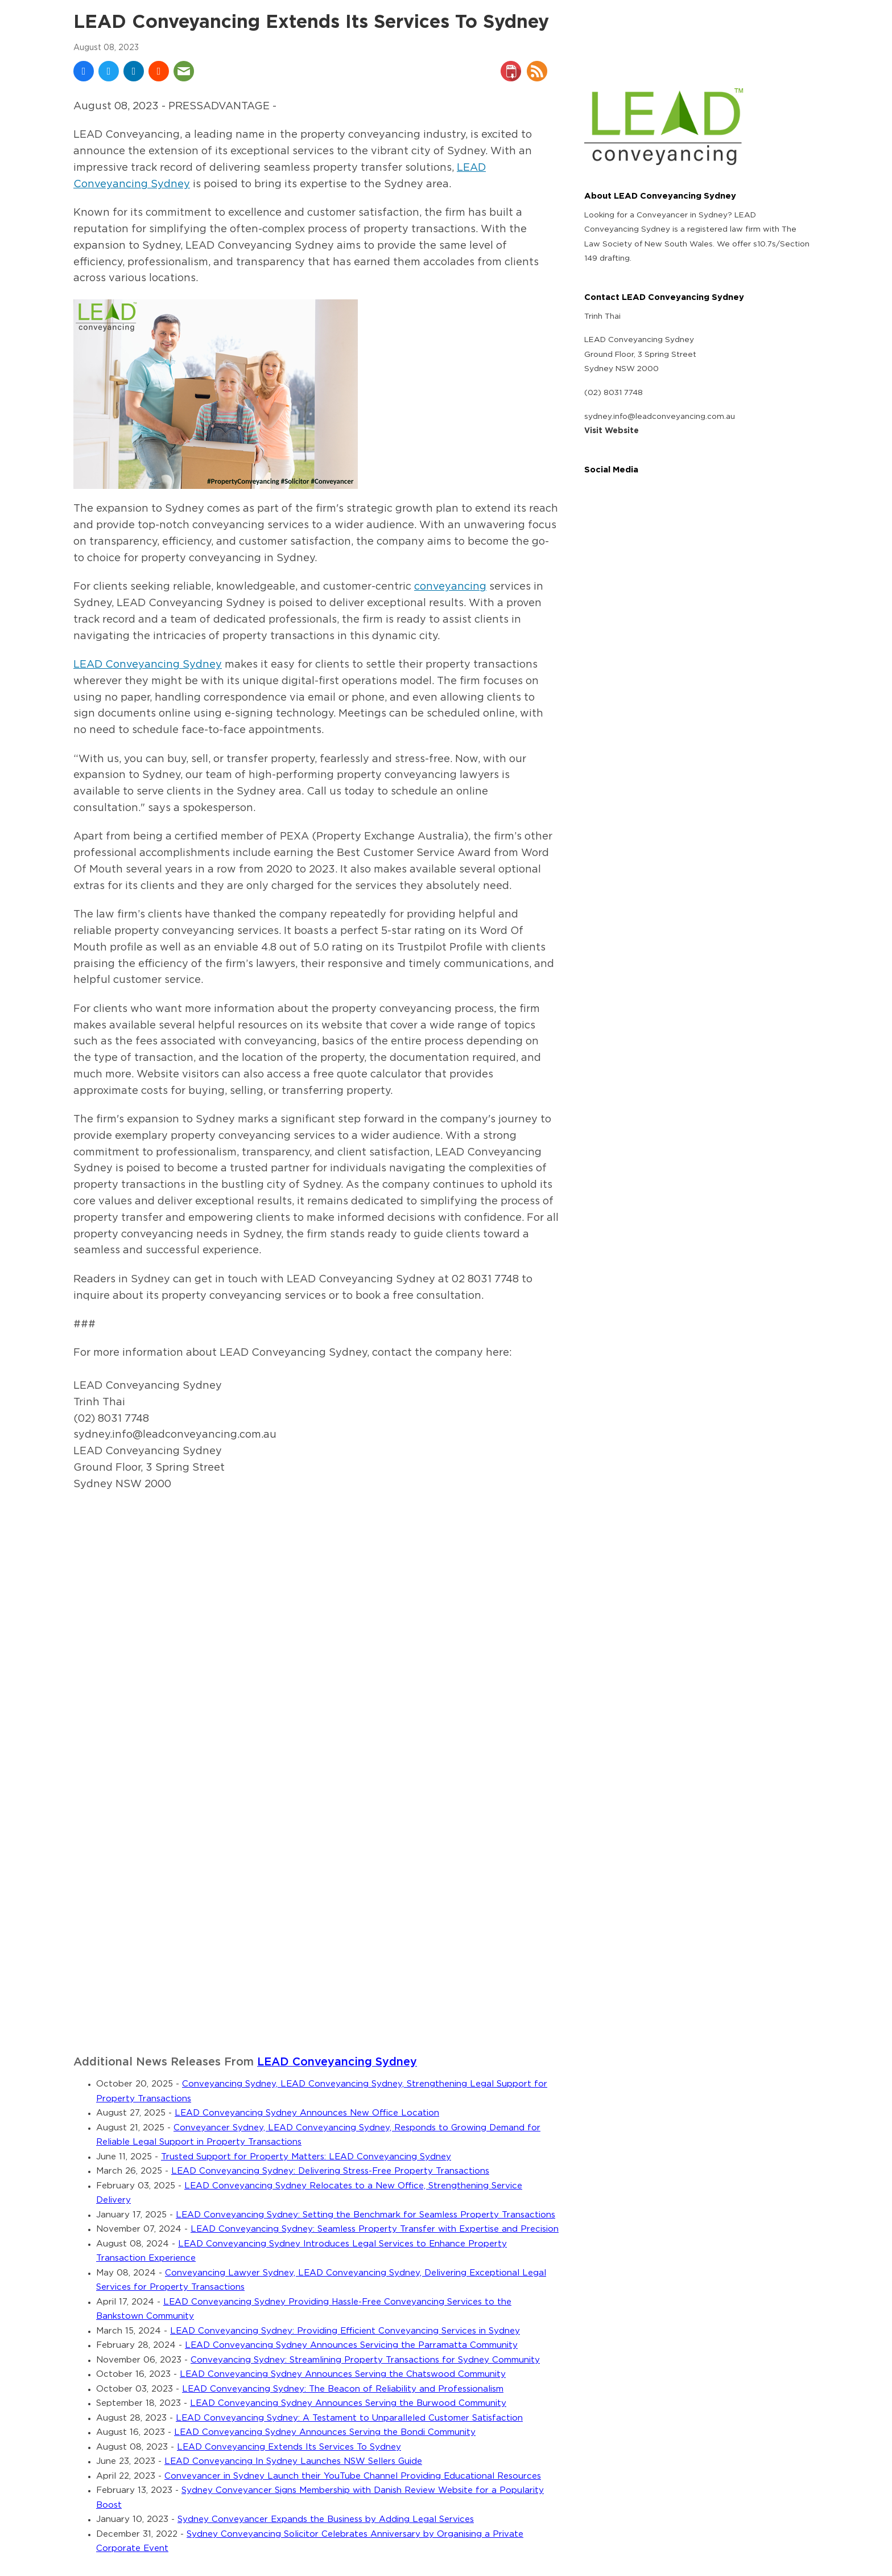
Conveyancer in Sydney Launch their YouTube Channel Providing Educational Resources (352, 2476)
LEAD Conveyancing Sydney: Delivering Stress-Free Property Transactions (330, 2171)
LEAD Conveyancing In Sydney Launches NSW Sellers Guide (293, 2461)
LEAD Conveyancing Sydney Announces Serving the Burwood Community (348, 2403)
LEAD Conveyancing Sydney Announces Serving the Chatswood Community (343, 2374)
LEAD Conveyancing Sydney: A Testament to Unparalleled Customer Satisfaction (349, 2418)
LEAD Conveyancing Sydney (147, 664)
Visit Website (611, 430)
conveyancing (450, 586)
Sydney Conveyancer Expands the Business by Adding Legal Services (325, 2519)
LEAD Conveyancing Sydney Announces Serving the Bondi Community (325, 2432)
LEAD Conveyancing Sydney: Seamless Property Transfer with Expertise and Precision (375, 2229)
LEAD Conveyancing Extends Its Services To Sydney (289, 2447)
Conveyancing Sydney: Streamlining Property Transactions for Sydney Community (365, 2360)
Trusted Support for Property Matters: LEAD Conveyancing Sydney (306, 2157)
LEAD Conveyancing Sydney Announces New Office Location (307, 2113)
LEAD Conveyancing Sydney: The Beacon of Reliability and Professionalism (342, 2389)
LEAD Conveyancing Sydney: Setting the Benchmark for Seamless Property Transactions (365, 2215)
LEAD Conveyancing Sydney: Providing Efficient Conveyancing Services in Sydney (345, 2331)
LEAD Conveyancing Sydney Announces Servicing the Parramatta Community (351, 2345)
